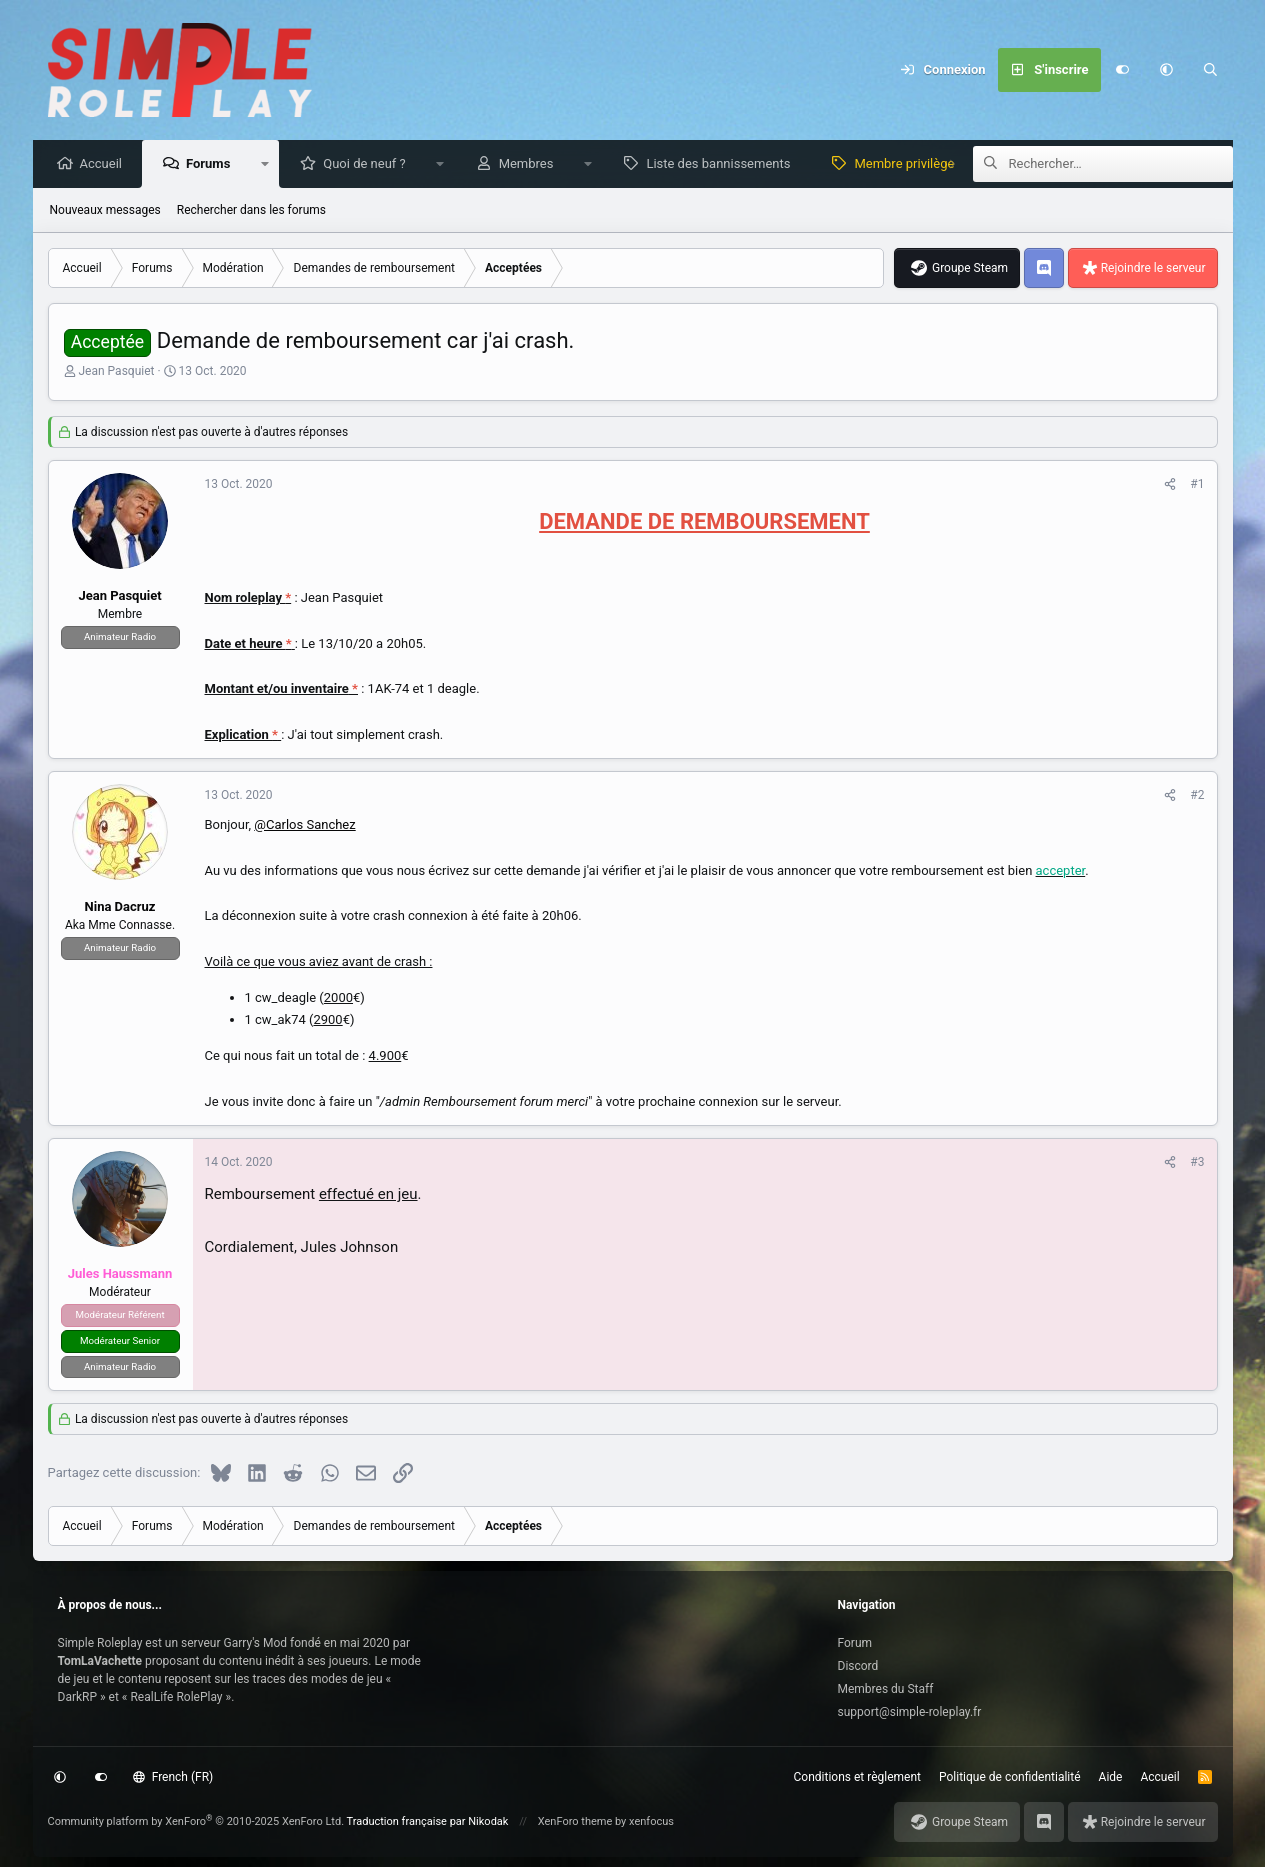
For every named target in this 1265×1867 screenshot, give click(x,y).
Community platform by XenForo (196, 1821)
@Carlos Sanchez (304, 825)
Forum (855, 1643)
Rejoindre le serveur (1153, 269)
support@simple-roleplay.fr (910, 1712)
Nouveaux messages (105, 211)
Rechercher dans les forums (251, 211)
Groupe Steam (970, 269)
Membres (531, 164)
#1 (1197, 485)
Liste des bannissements (723, 164)
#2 (1197, 796)
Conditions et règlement (858, 1777)
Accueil (106, 164)
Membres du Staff (886, 1689)
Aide (1111, 1777)
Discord (858, 1666)
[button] (1167, 70)
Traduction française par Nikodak (428, 1821)
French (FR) (173, 1777)
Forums (213, 164)
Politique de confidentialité (1010, 1777)
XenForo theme (575, 1821)
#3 (1197, 1163)
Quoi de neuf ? (369, 164)
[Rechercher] (1211, 70)
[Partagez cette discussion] (1170, 485)
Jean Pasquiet (116, 372)
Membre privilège (909, 164)
